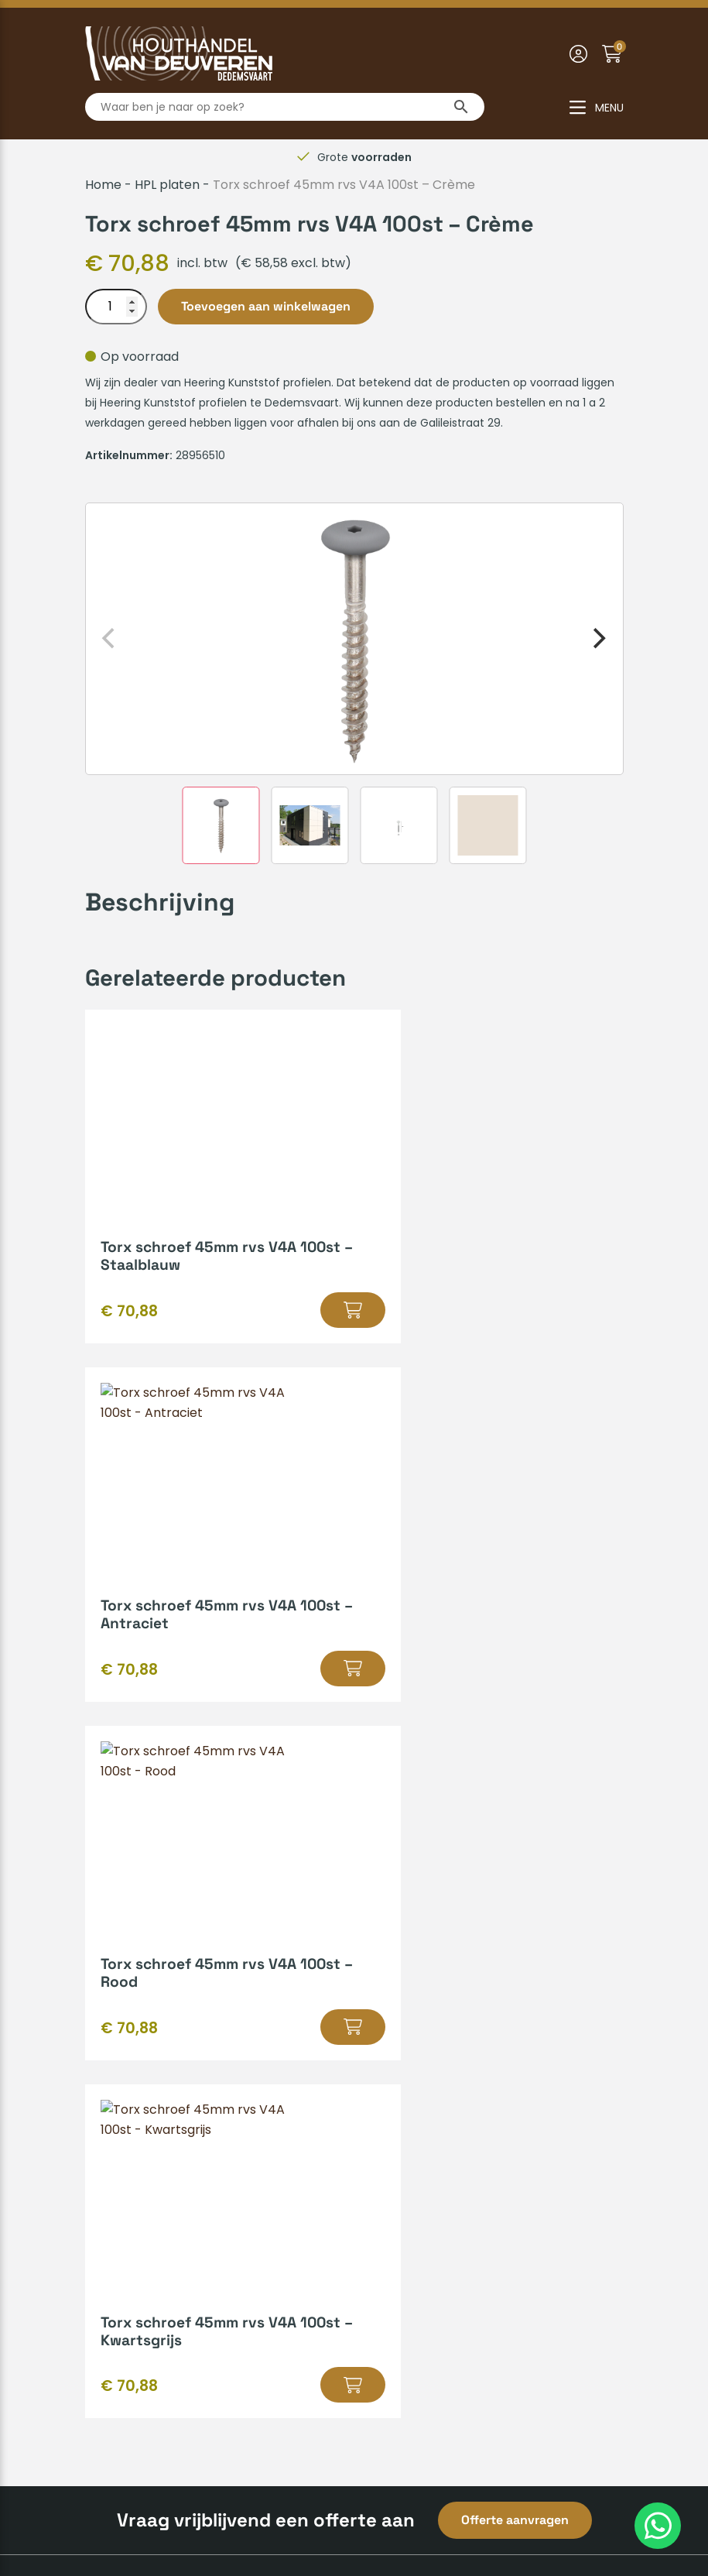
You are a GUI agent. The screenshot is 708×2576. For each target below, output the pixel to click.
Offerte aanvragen (515, 1804)
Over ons (112, 2161)
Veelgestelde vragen (148, 2027)
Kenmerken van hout (427, 1952)
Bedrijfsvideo (402, 2002)
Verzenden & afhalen (149, 1952)
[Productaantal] (116, 306)
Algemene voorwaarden (263, 2511)
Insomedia (592, 2511)
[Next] (598, 639)
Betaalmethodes (136, 1927)
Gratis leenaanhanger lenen (449, 1977)
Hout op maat (406, 1927)
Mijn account (123, 2002)
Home (103, 185)
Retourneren (123, 2051)
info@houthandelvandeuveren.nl (475, 2302)
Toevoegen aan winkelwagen (266, 306)
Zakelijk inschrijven (141, 2076)
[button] (295, 1310)
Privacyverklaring (404, 2511)
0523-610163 (414, 2277)
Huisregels (116, 1977)
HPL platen (167, 185)
